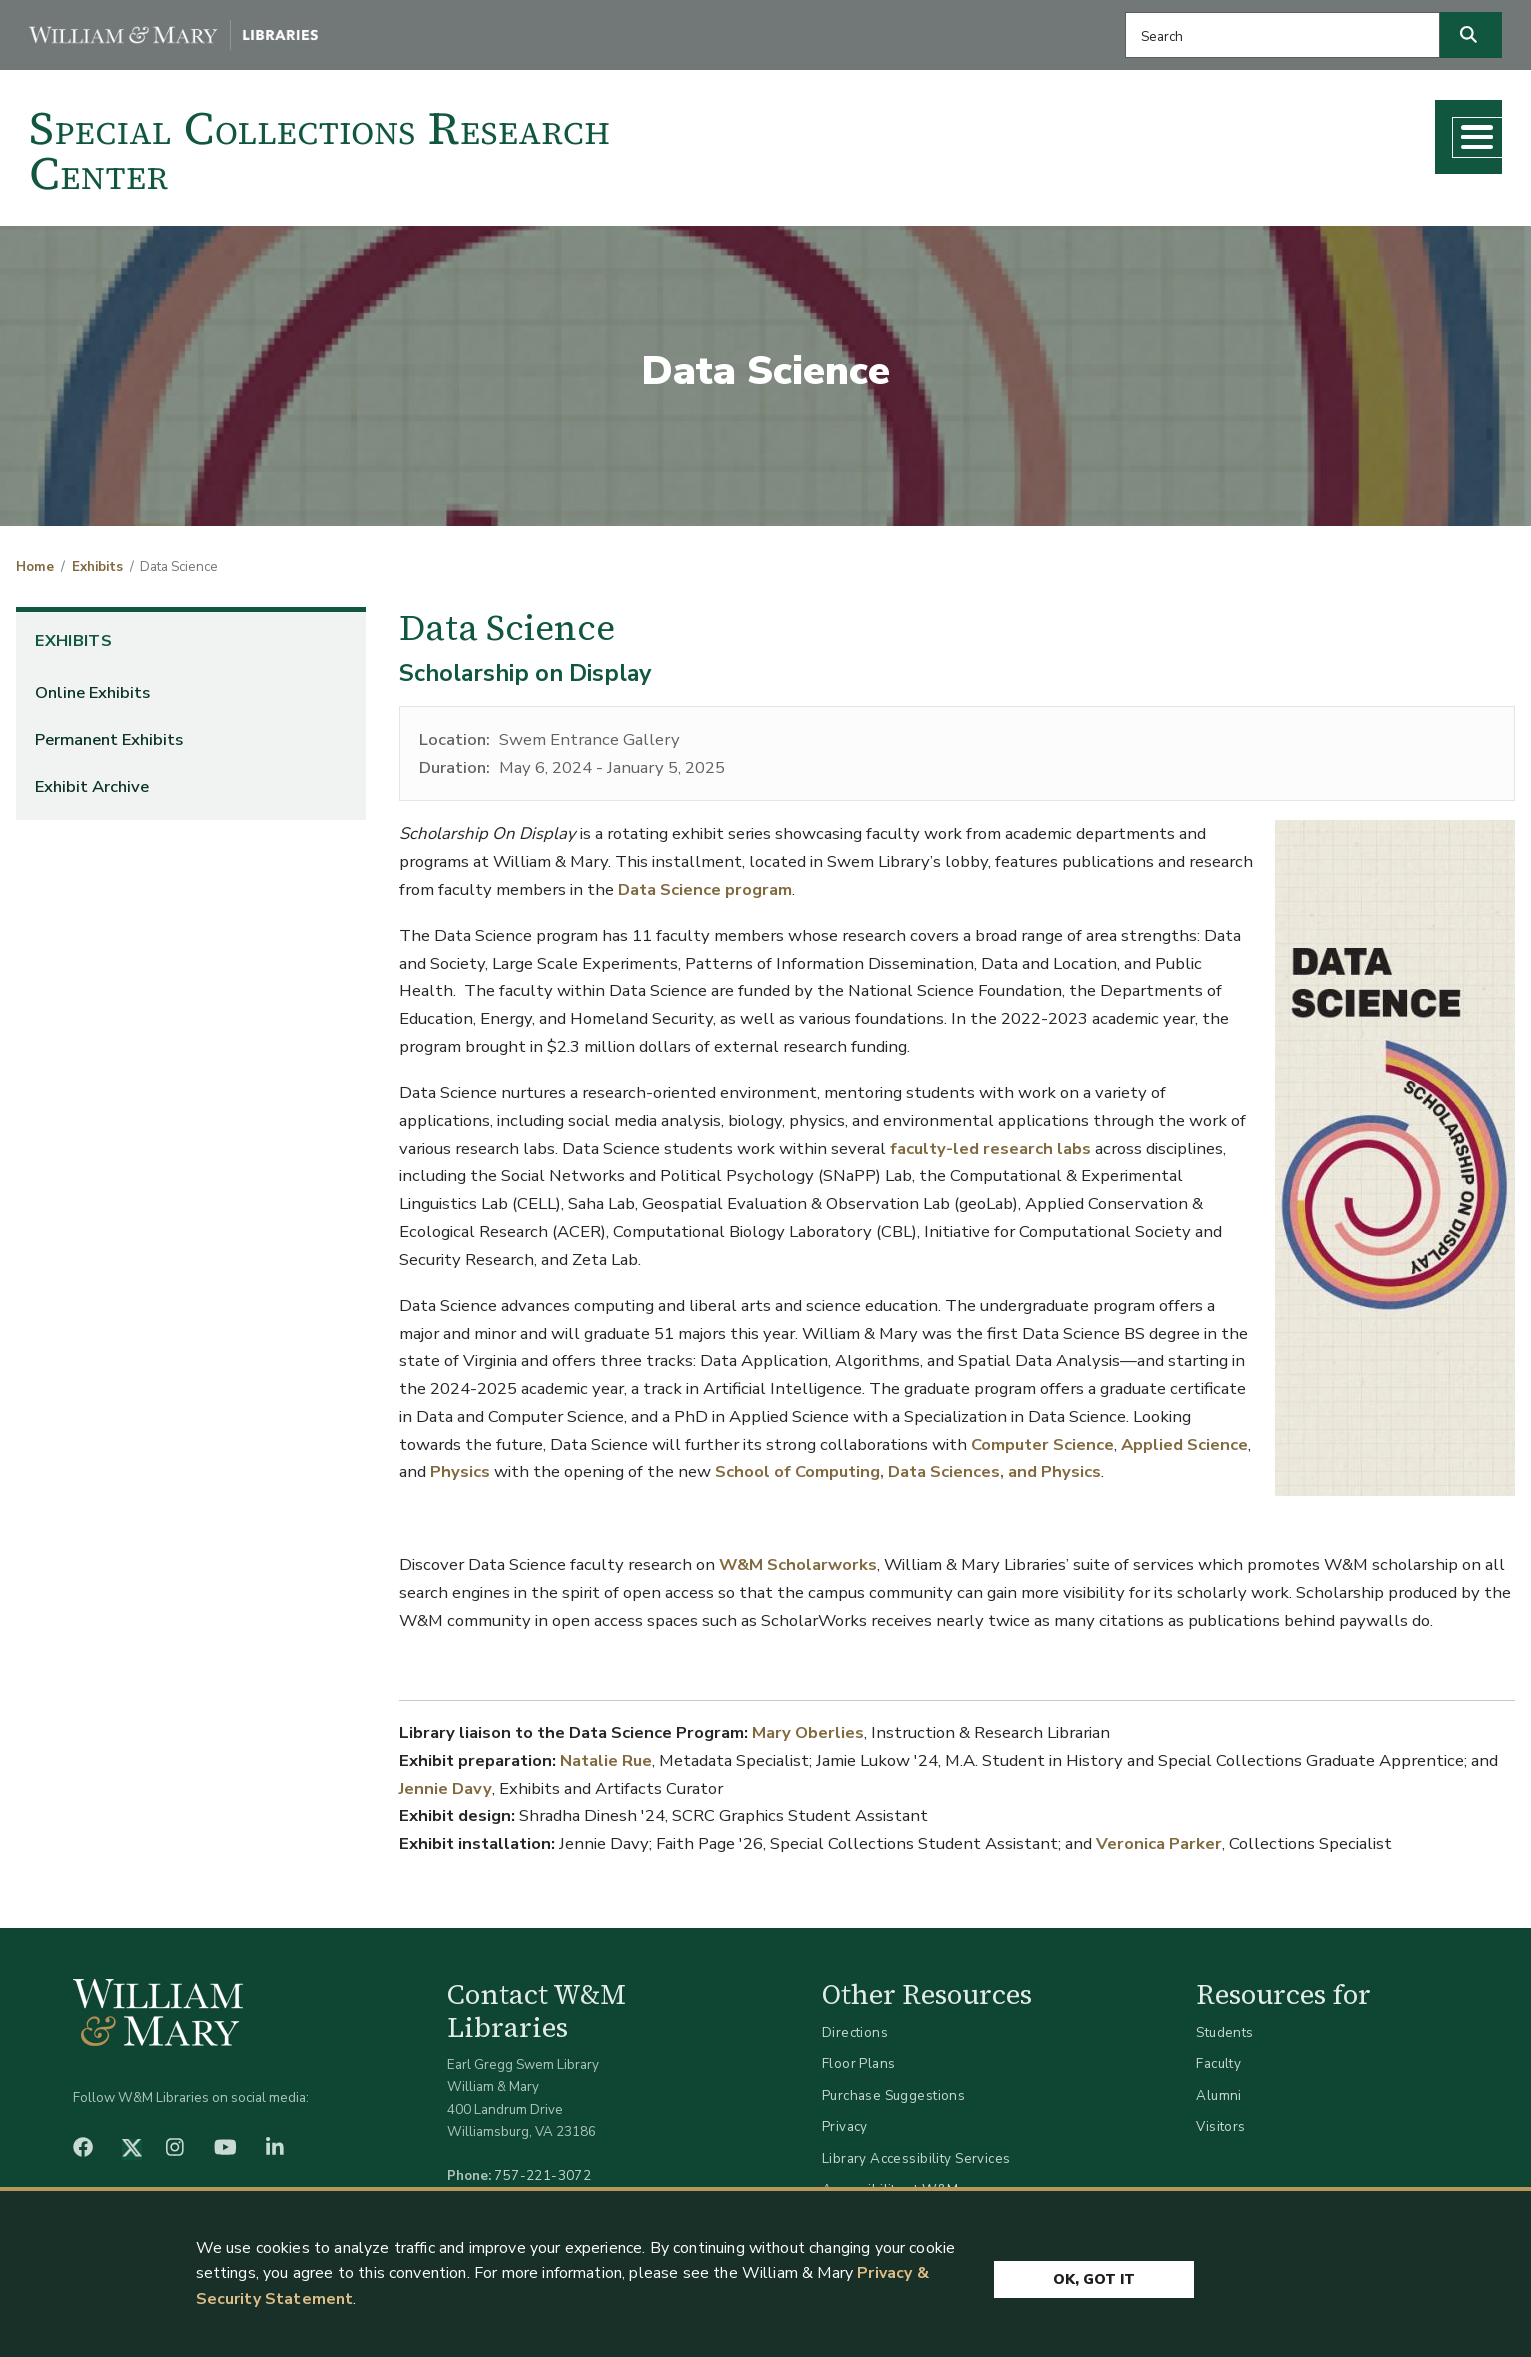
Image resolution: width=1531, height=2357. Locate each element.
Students (1224, 2024)
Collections (939, 131)
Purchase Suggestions (893, 2087)
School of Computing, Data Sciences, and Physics (908, 1464)
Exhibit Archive (92, 779)
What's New (1308, 131)
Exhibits (97, 559)
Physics (460, 1464)
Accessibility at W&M (890, 2182)
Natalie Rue (606, 1753)
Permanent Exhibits (109, 732)
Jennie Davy (445, 1780)
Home (35, 559)
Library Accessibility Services (916, 2150)
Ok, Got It (1094, 2269)
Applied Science (1184, 1436)
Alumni (1219, 2087)
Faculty (1218, 2056)
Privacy (845, 2119)
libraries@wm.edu (547, 2190)
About (1427, 131)
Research (1063, 131)
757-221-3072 (542, 2168)
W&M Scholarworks (798, 1557)
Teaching (1178, 131)
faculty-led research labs (990, 1140)
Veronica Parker (1159, 1836)
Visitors (1220, 2119)
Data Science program (705, 881)
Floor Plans (859, 2056)
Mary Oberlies (808, 1725)
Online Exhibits (92, 685)
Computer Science (1042, 1436)
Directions (855, 2024)
